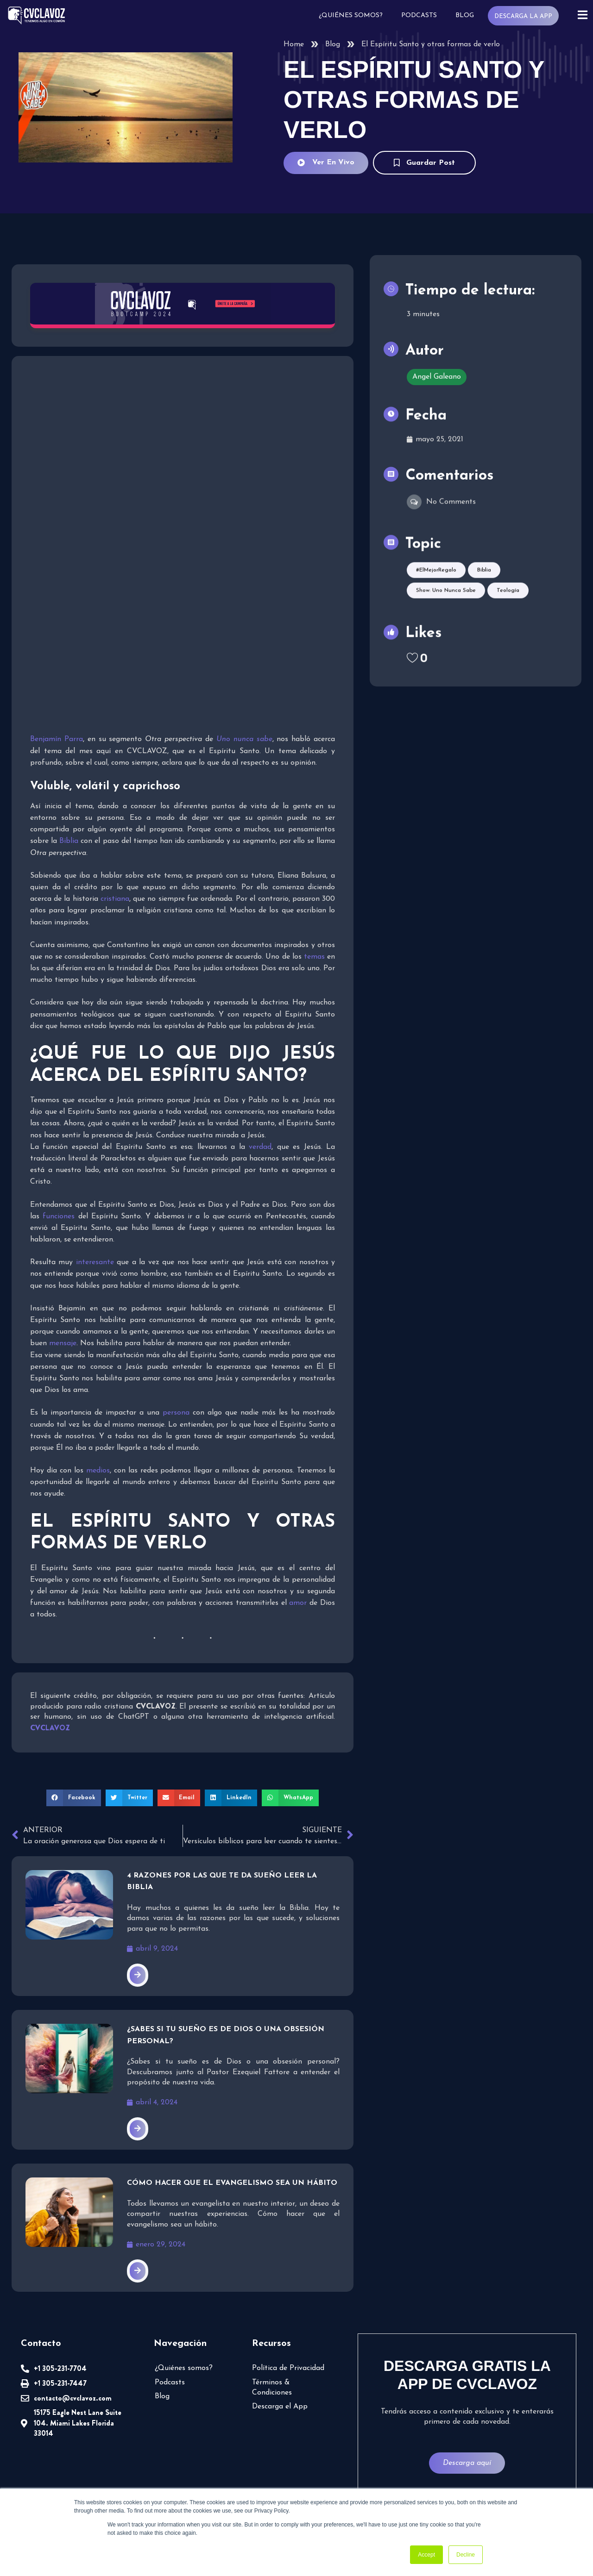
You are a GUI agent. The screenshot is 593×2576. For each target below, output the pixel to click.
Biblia (68, 841)
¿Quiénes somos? (350, 15)
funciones (59, 1216)
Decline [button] (465, 2554)
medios (98, 1470)
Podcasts (418, 15)
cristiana (115, 899)
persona (176, 1412)
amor (298, 1603)
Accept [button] (426, 2554)
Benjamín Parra (56, 739)
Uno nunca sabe (244, 739)
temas (314, 957)
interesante (95, 1262)
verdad (260, 1147)
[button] (73, 1798)
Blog (464, 15)
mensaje (62, 1343)
